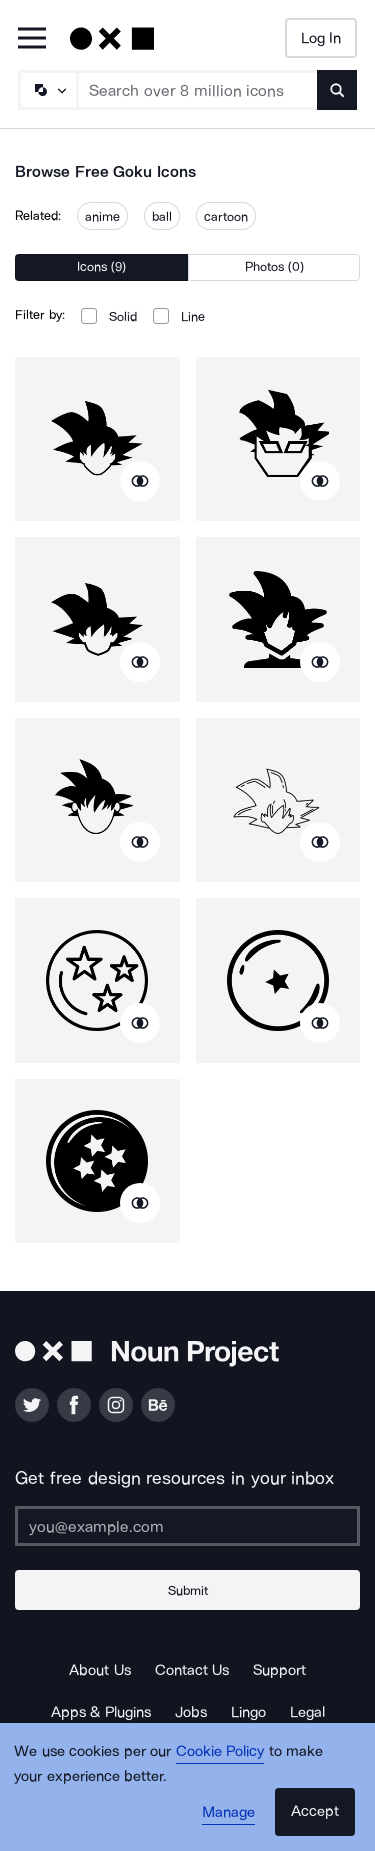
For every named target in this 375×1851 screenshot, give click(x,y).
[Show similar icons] (140, 481)
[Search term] (198, 90)
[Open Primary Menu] (32, 39)
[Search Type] (47, 90)
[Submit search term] (337, 90)
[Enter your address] (187, 1526)
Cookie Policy (220, 1751)
